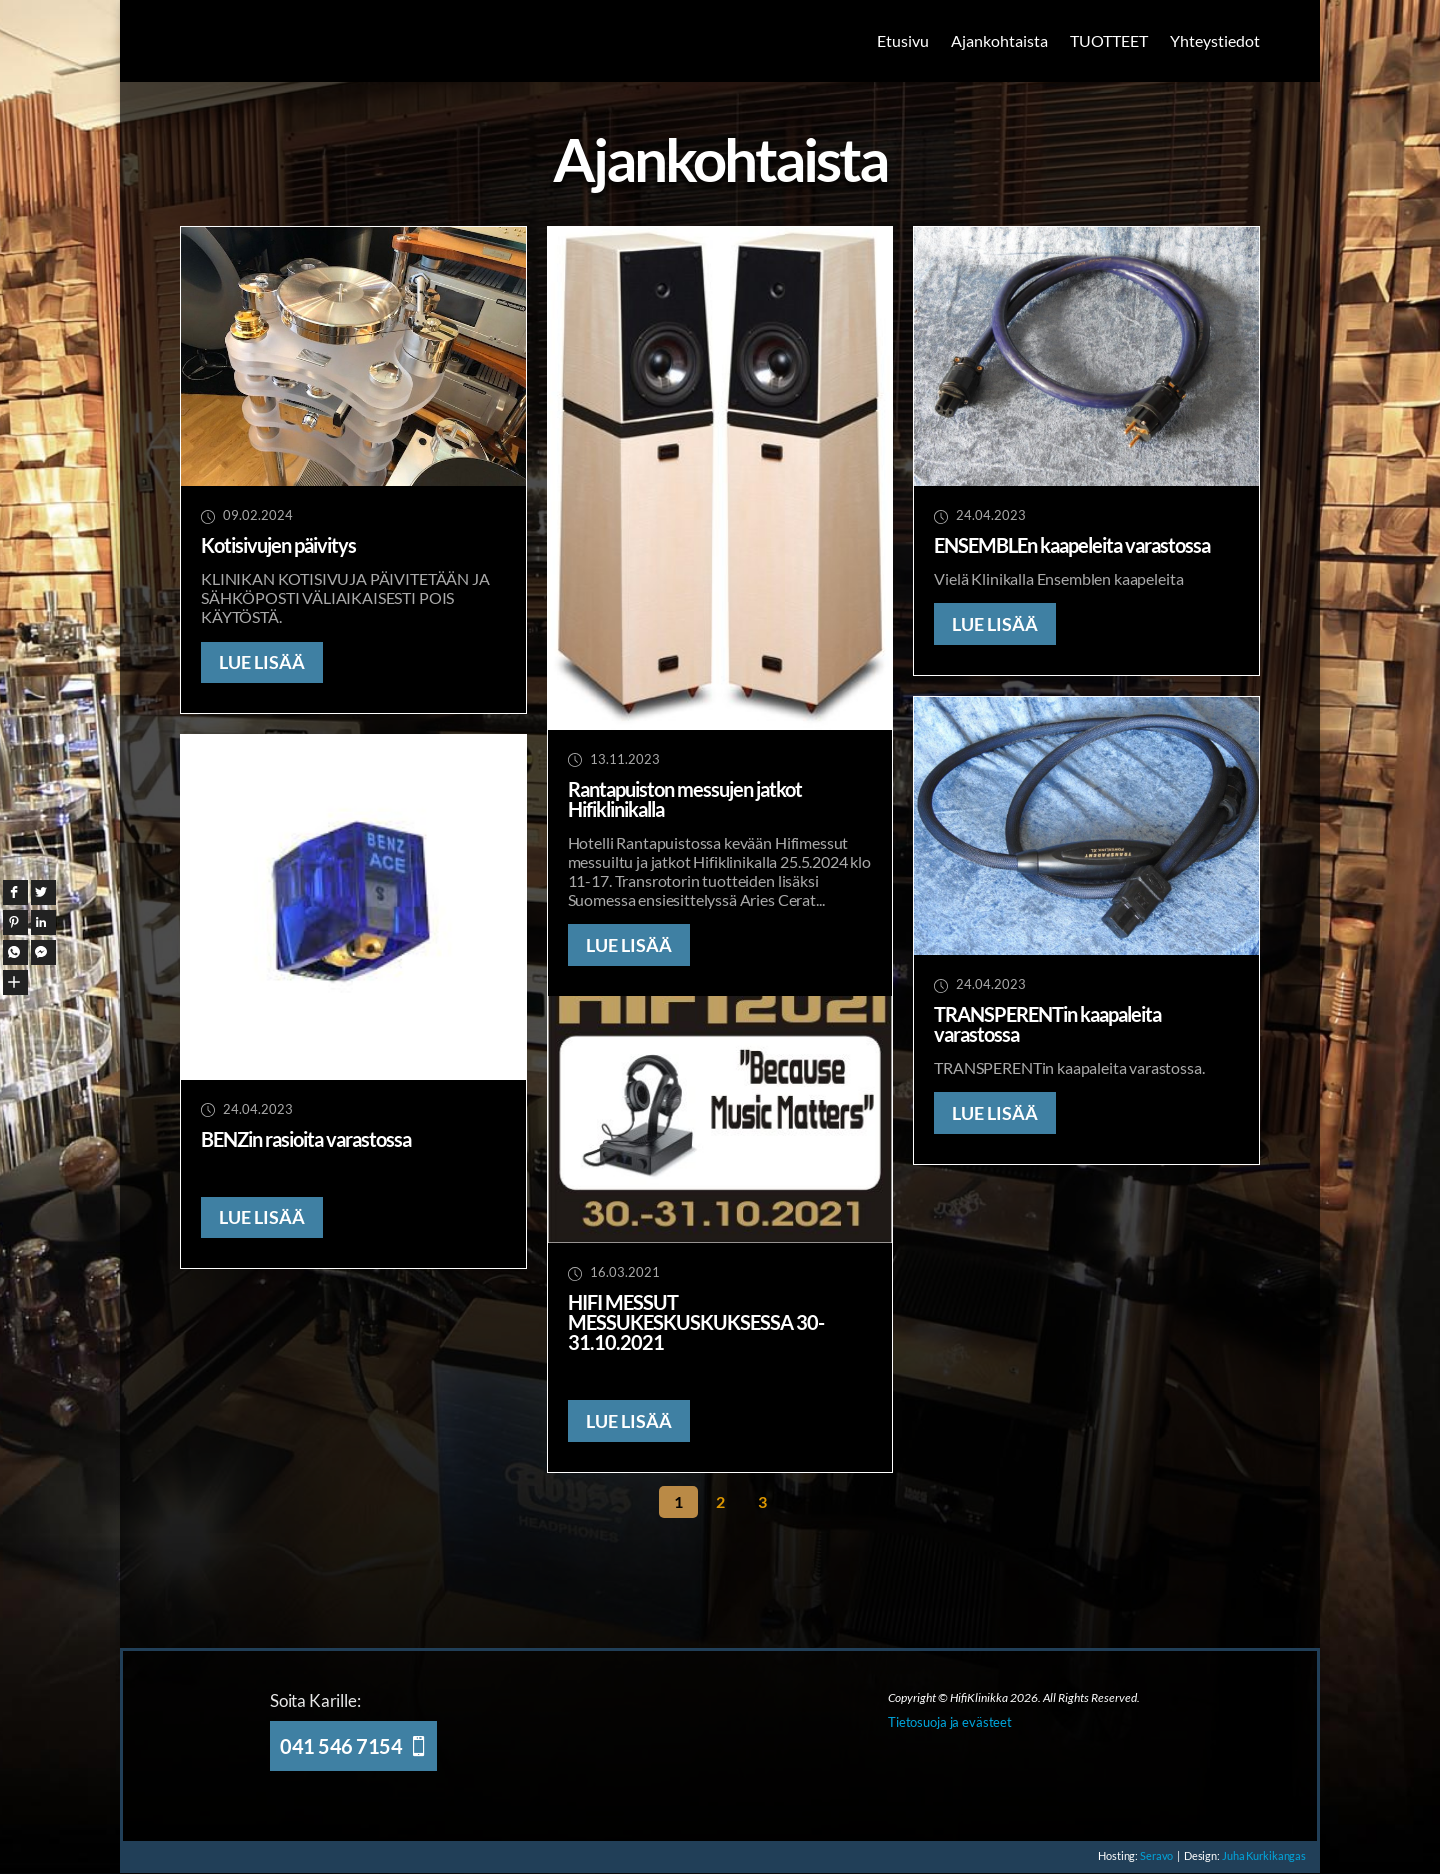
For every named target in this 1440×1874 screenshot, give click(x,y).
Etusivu (903, 40)
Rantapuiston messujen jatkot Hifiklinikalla (685, 799)
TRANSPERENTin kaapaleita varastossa (1047, 1024)
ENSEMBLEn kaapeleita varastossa (1072, 545)
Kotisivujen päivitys (278, 545)
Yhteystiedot (1215, 40)
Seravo (1146, 1855)
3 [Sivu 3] (762, 1501)
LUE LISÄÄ (262, 662)
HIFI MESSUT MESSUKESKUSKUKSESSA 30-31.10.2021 (696, 1322)
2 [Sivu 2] (720, 1501)
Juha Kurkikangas (1262, 1855)
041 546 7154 (341, 1746)
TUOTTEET (1109, 40)
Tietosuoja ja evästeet (950, 1722)
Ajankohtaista (999, 40)
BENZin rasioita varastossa (306, 1139)
